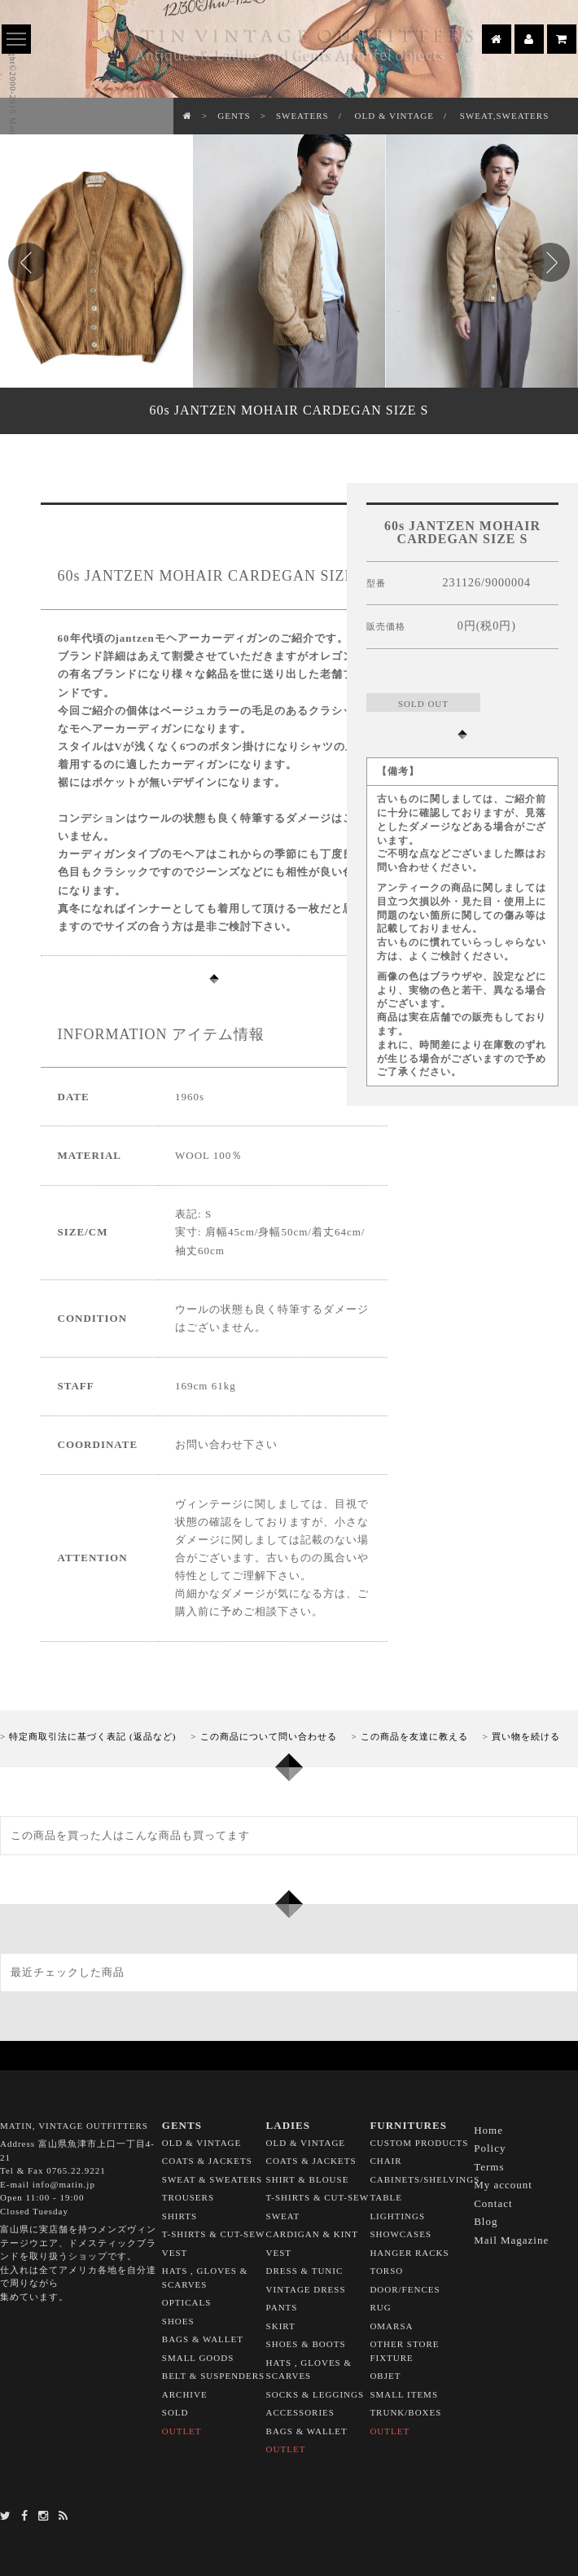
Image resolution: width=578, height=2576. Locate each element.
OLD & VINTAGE (394, 116)
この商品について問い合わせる (268, 1736)
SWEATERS (302, 116)
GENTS (233, 116)
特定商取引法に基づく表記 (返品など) (92, 1736)
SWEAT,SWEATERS (504, 116)
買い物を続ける (526, 1736)
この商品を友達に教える (414, 1736)
